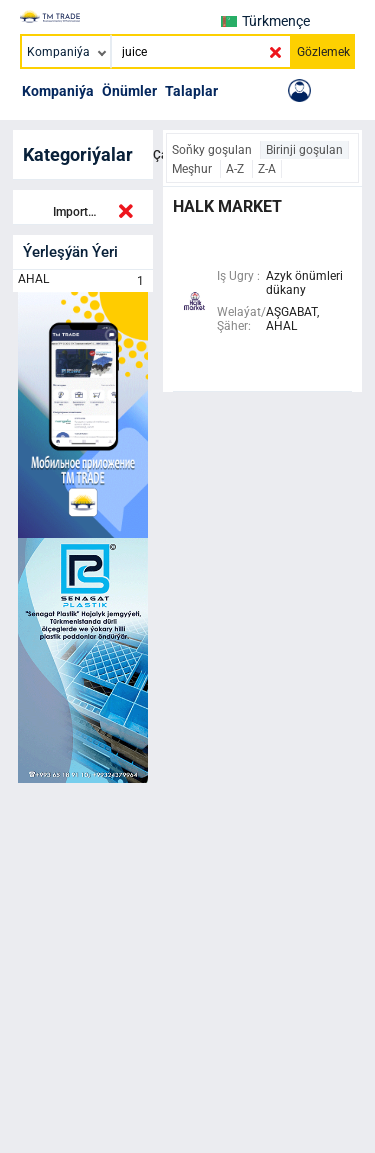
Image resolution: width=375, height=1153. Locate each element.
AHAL (83, 281)
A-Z (236, 169)
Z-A (267, 169)
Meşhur (193, 169)
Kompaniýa (58, 91)
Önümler (129, 91)
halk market (227, 206)
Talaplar (191, 91)
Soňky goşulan (213, 150)
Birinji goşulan (304, 150)
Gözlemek (323, 52)
